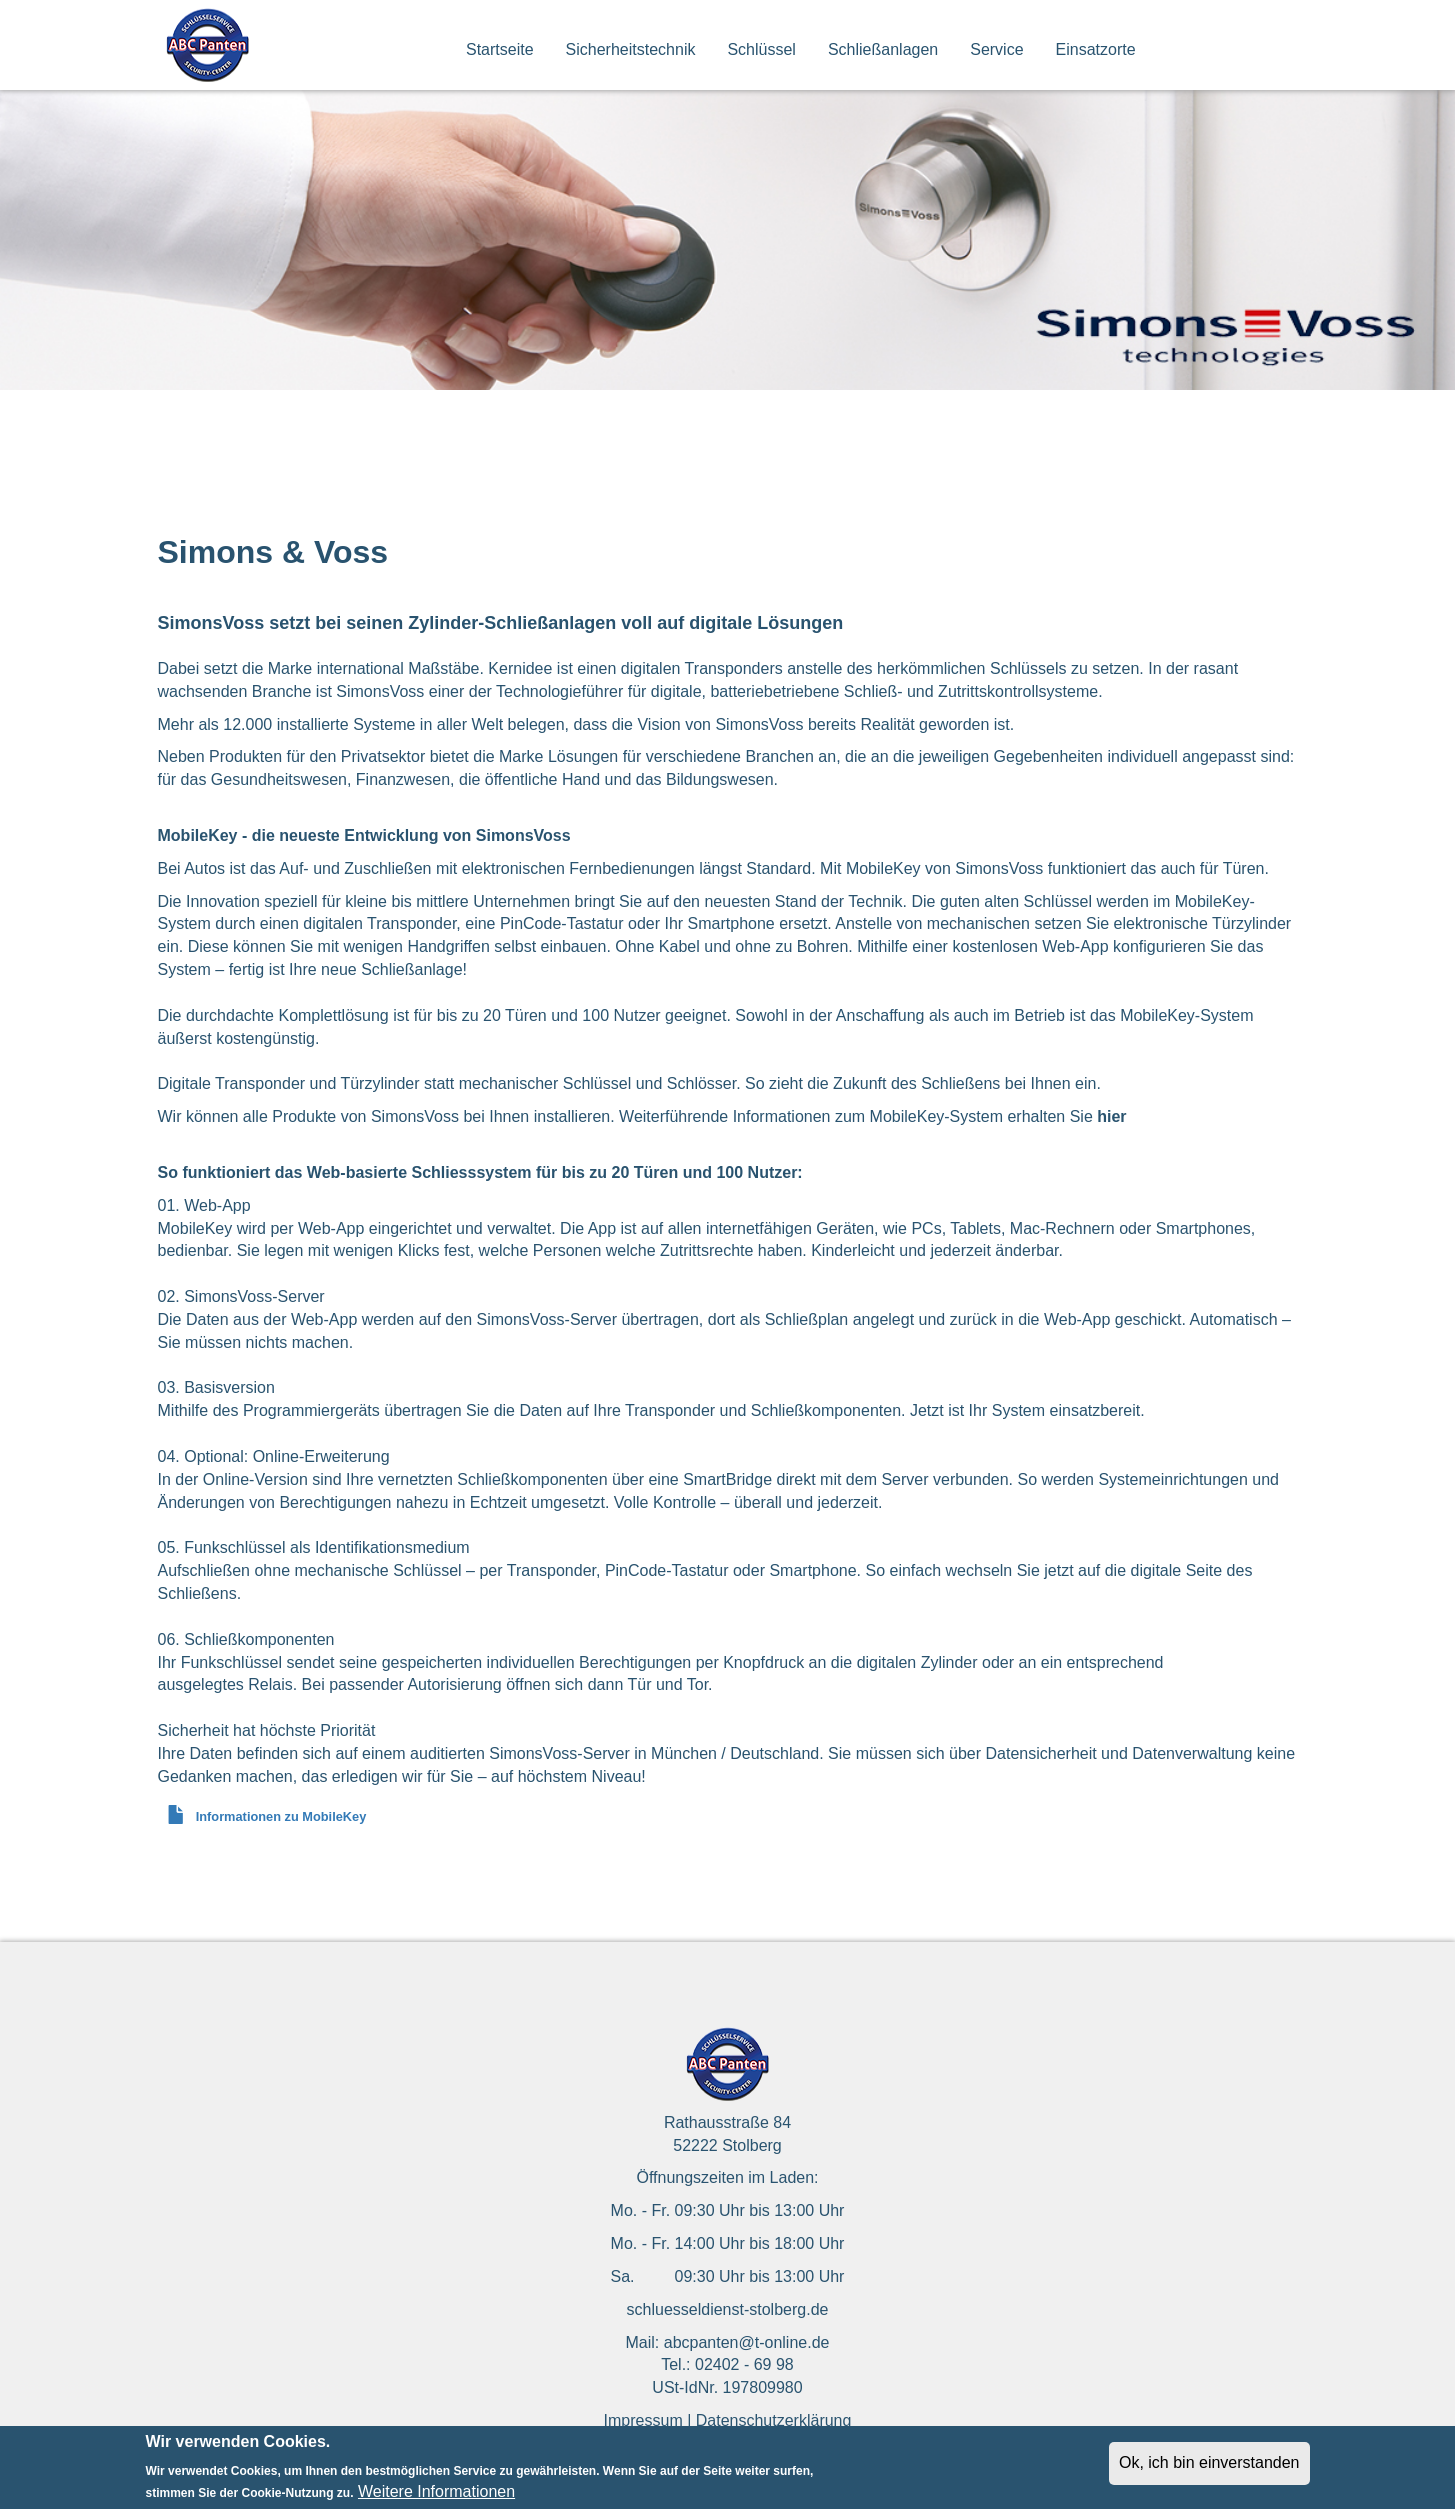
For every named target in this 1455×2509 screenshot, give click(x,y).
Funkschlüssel (231, 1662)
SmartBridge (727, 1479)
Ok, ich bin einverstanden (1209, 2468)
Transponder (670, 1410)
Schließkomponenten (826, 1410)
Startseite (500, 49)
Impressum (643, 2420)
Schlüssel (761, 49)
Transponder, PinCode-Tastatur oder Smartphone (682, 1570)
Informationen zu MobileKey (281, 1816)
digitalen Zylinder (917, 1662)
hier (1111, 1116)
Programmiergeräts (311, 1410)
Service (996, 49)
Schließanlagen (883, 49)
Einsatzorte (1096, 49)
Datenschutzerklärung (774, 2420)
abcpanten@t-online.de (747, 2342)
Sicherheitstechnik (631, 49)
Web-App (331, 1228)
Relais (270, 1684)
